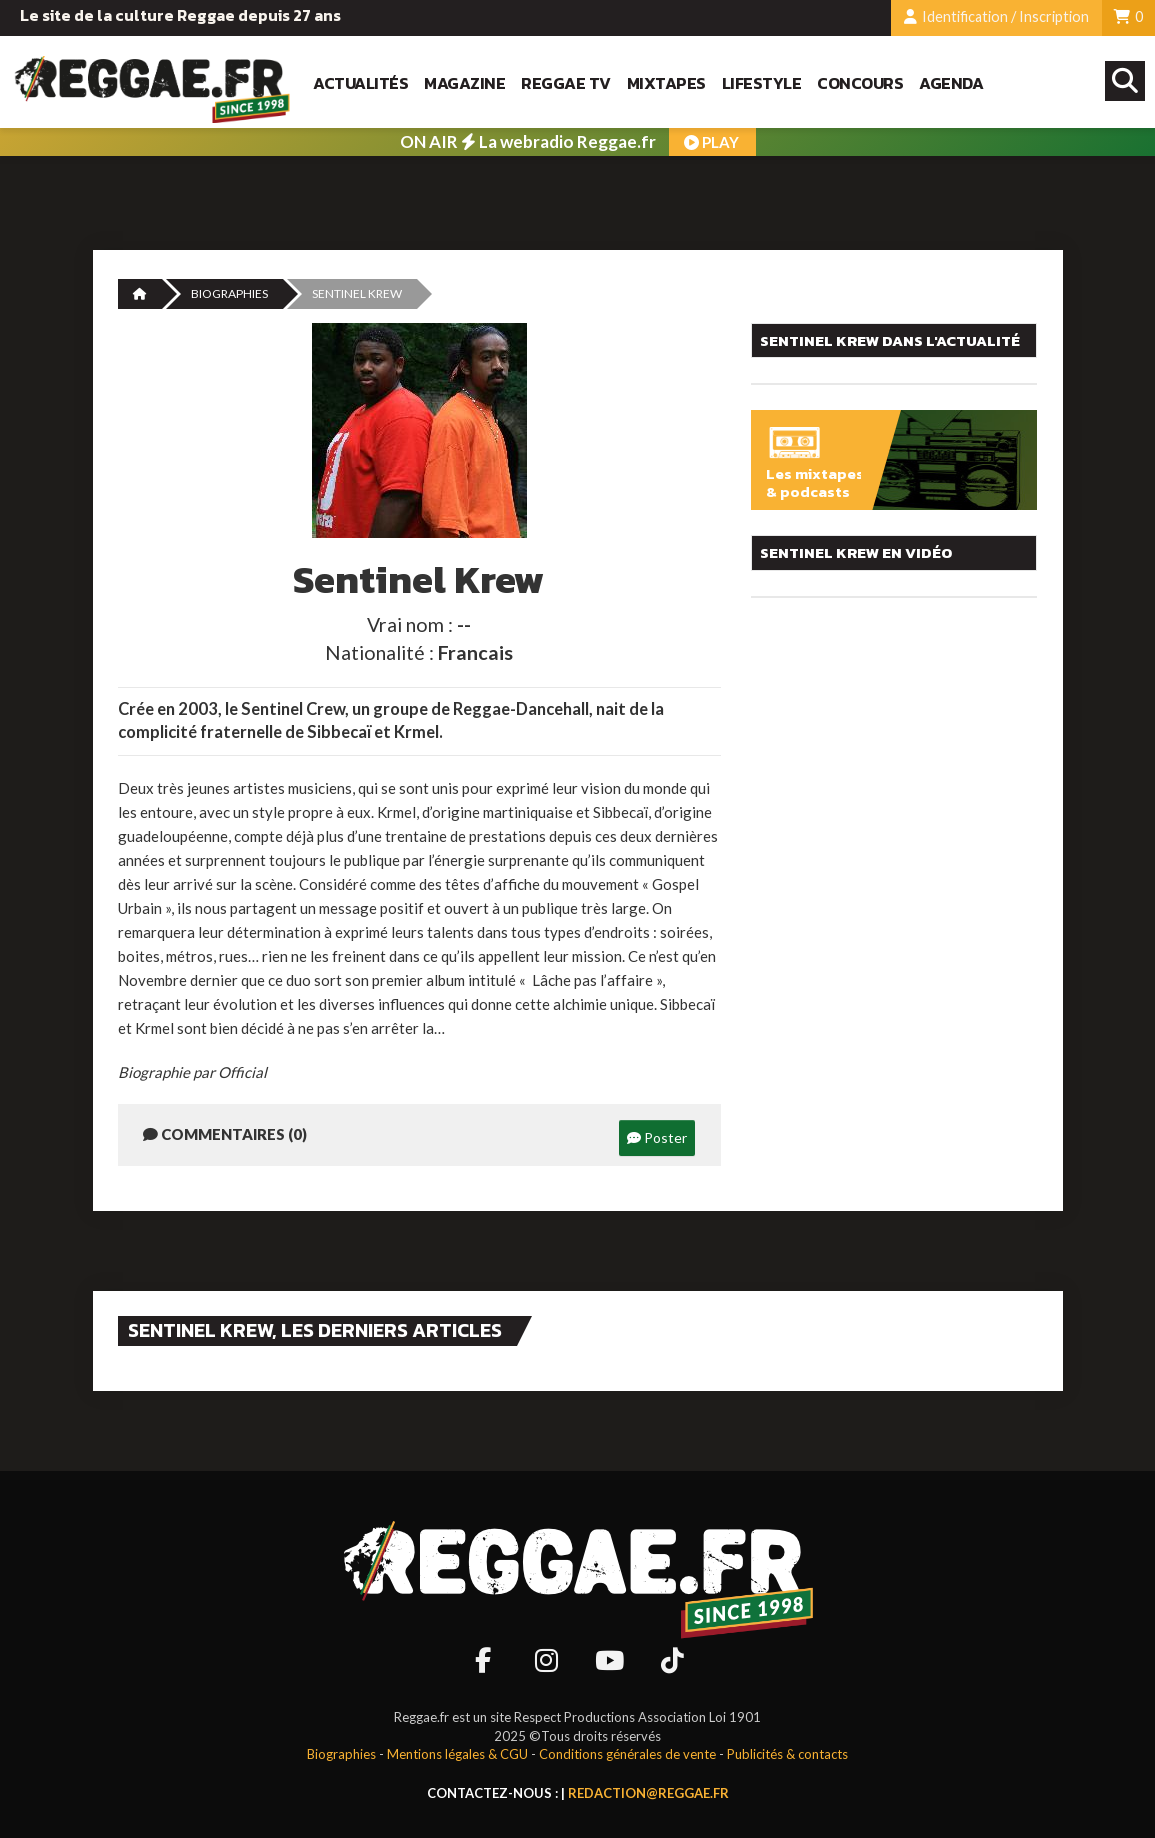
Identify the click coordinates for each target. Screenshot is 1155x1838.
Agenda (951, 83)
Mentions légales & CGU (457, 1754)
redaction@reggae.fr (648, 1793)
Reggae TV (566, 83)
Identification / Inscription (996, 16)
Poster (657, 1137)
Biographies (229, 293)
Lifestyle (762, 83)
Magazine (464, 83)
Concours (860, 83)
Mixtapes (666, 83)
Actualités (360, 83)
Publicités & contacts (787, 1754)
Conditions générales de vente (627, 1754)
